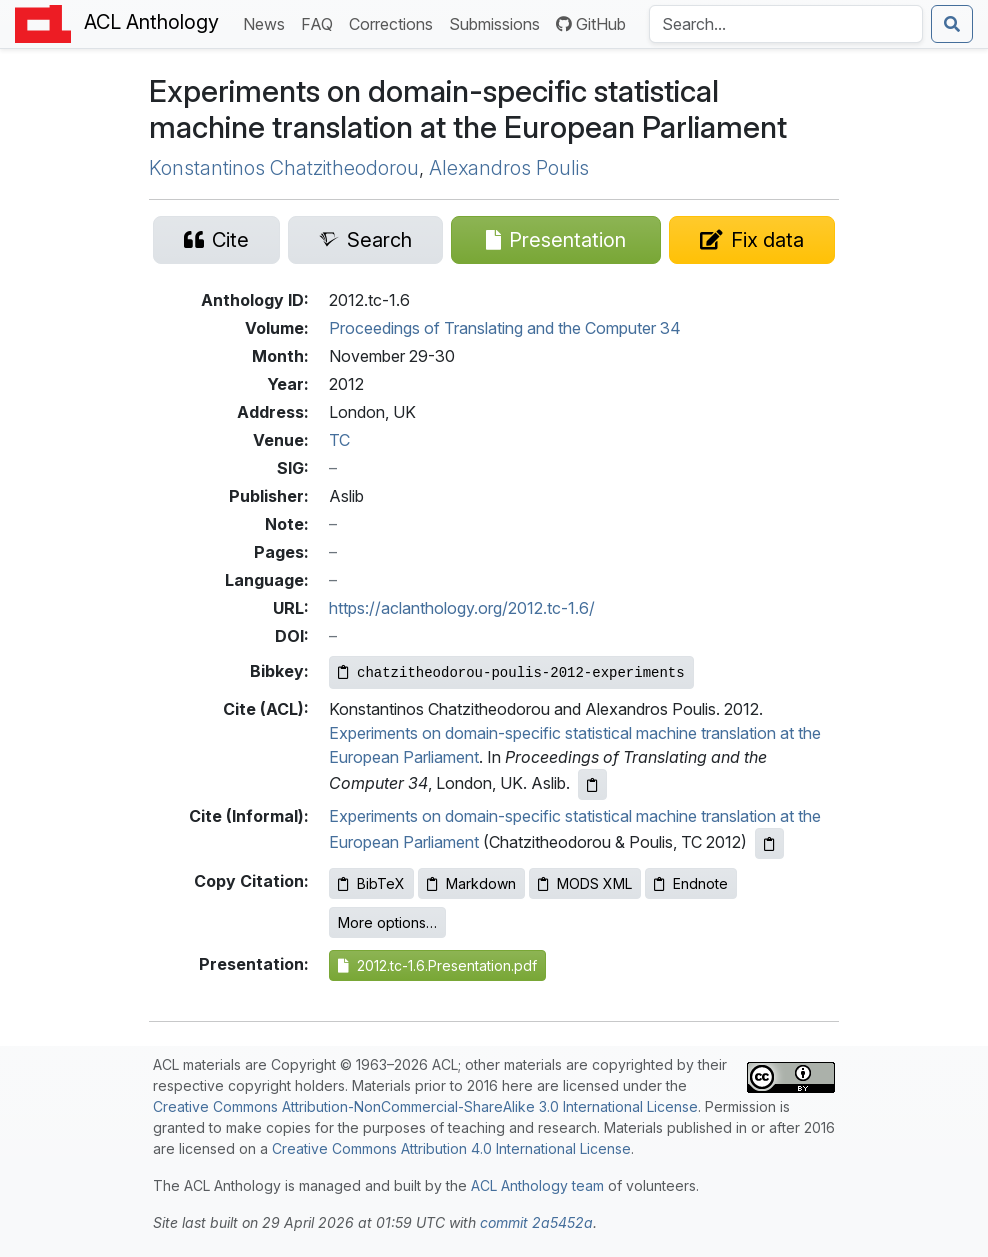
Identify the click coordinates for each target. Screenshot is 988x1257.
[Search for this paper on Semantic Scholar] (365, 240)
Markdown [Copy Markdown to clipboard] (471, 883)
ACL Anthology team (537, 1185)
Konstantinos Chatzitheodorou (284, 168)
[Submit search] (952, 24)
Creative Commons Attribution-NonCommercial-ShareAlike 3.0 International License (425, 1106)
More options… (387, 922)
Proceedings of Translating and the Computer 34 (505, 328)
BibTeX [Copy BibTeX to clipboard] (371, 883)
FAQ (321, 22)
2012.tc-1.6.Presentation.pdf (437, 965)
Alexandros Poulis (509, 168)
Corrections (395, 22)
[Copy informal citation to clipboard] (769, 843)
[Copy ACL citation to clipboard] (592, 784)
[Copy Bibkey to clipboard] (511, 672)
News (268, 22)
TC (339, 440)
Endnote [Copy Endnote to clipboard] (691, 883)
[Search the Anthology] (786, 24)
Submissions (498, 22)
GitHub (591, 24)
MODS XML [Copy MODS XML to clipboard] (585, 883)
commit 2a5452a (536, 1222)
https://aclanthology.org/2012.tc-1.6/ (462, 608)
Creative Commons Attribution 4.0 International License (451, 1148)
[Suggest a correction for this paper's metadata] (752, 240)
